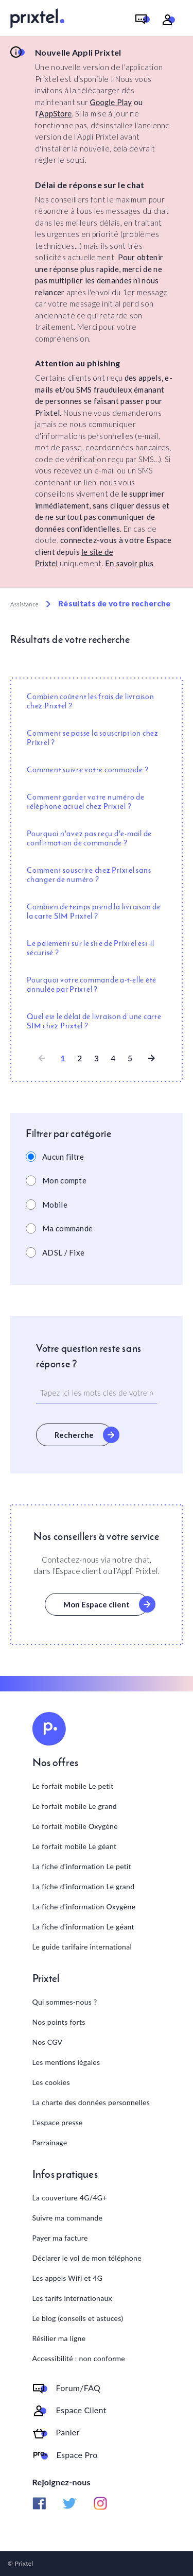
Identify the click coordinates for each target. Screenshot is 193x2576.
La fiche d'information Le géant (83, 1926)
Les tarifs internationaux (72, 2298)
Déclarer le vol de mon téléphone (87, 2257)
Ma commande (67, 1228)
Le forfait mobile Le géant (74, 1846)
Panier (68, 2432)
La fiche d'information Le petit (82, 1866)
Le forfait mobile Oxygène (75, 1826)
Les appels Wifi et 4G (67, 2278)
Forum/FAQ (78, 2388)
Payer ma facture (60, 2237)
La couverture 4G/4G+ (69, 2197)
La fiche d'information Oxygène (84, 1906)
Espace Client (81, 2410)
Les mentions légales (66, 2062)
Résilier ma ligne (59, 2338)
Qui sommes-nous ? (64, 2001)
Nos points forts (58, 2022)
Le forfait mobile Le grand (74, 1806)
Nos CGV (47, 2042)
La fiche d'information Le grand (83, 1886)
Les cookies (51, 2082)
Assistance (24, 604)
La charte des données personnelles (91, 2102)
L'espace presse (57, 2122)
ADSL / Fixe (63, 1252)
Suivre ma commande (67, 2217)
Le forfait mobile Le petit (73, 1786)
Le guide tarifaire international (82, 1946)
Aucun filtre (63, 1156)
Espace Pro (77, 2455)
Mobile (54, 1204)
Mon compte (64, 1180)
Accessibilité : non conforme (79, 2358)
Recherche (74, 1434)
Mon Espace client (96, 1604)
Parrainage (49, 2142)
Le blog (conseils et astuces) (78, 2318)
